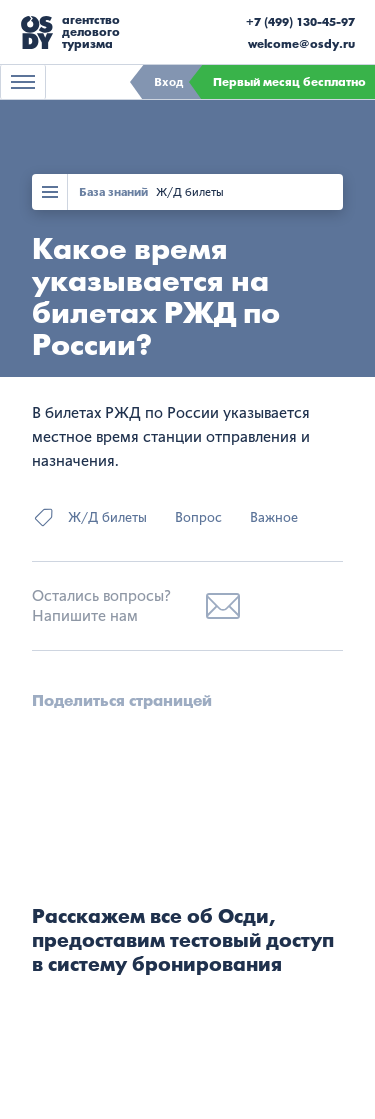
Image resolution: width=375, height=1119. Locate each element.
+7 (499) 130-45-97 (300, 22)
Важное (274, 517)
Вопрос (198, 517)
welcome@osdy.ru (301, 44)
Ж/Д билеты (190, 192)
